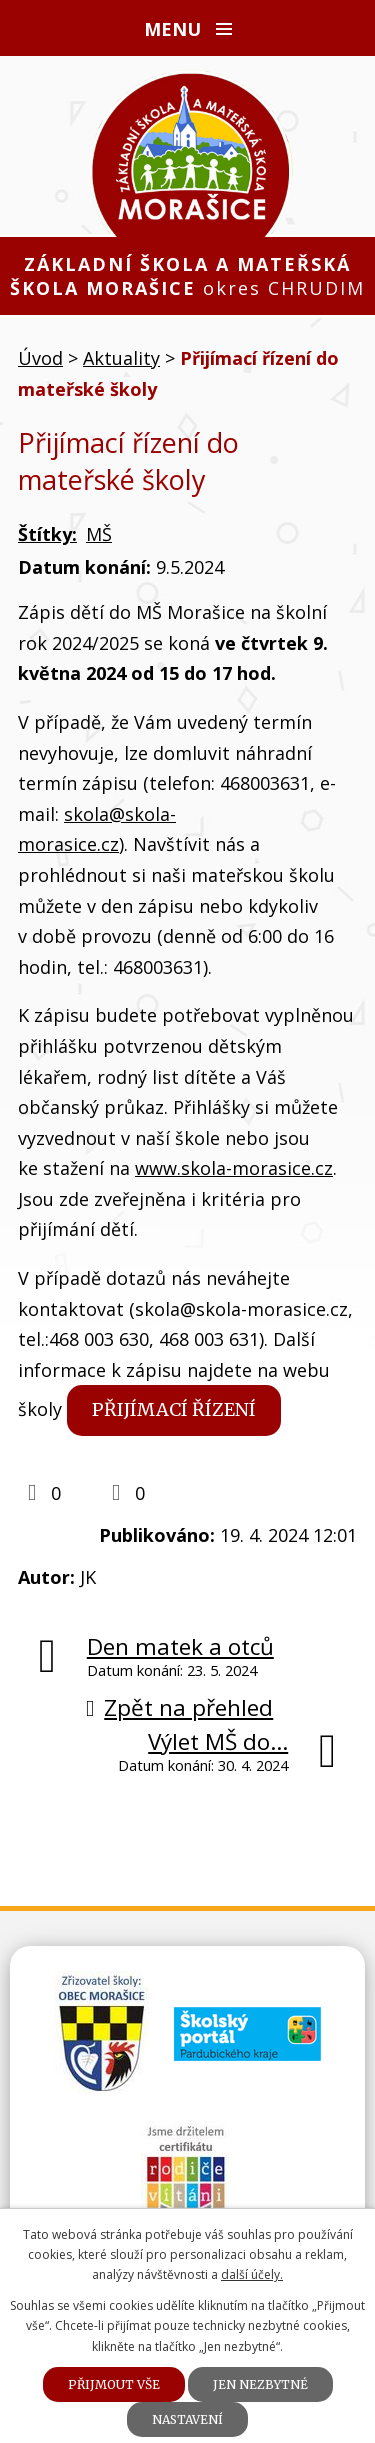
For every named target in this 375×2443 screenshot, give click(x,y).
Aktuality (121, 358)
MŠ (99, 534)
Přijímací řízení (174, 1409)
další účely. (252, 2274)
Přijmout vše (114, 2384)
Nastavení (187, 2419)
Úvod (40, 358)
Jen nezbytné (260, 2384)
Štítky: (47, 534)
